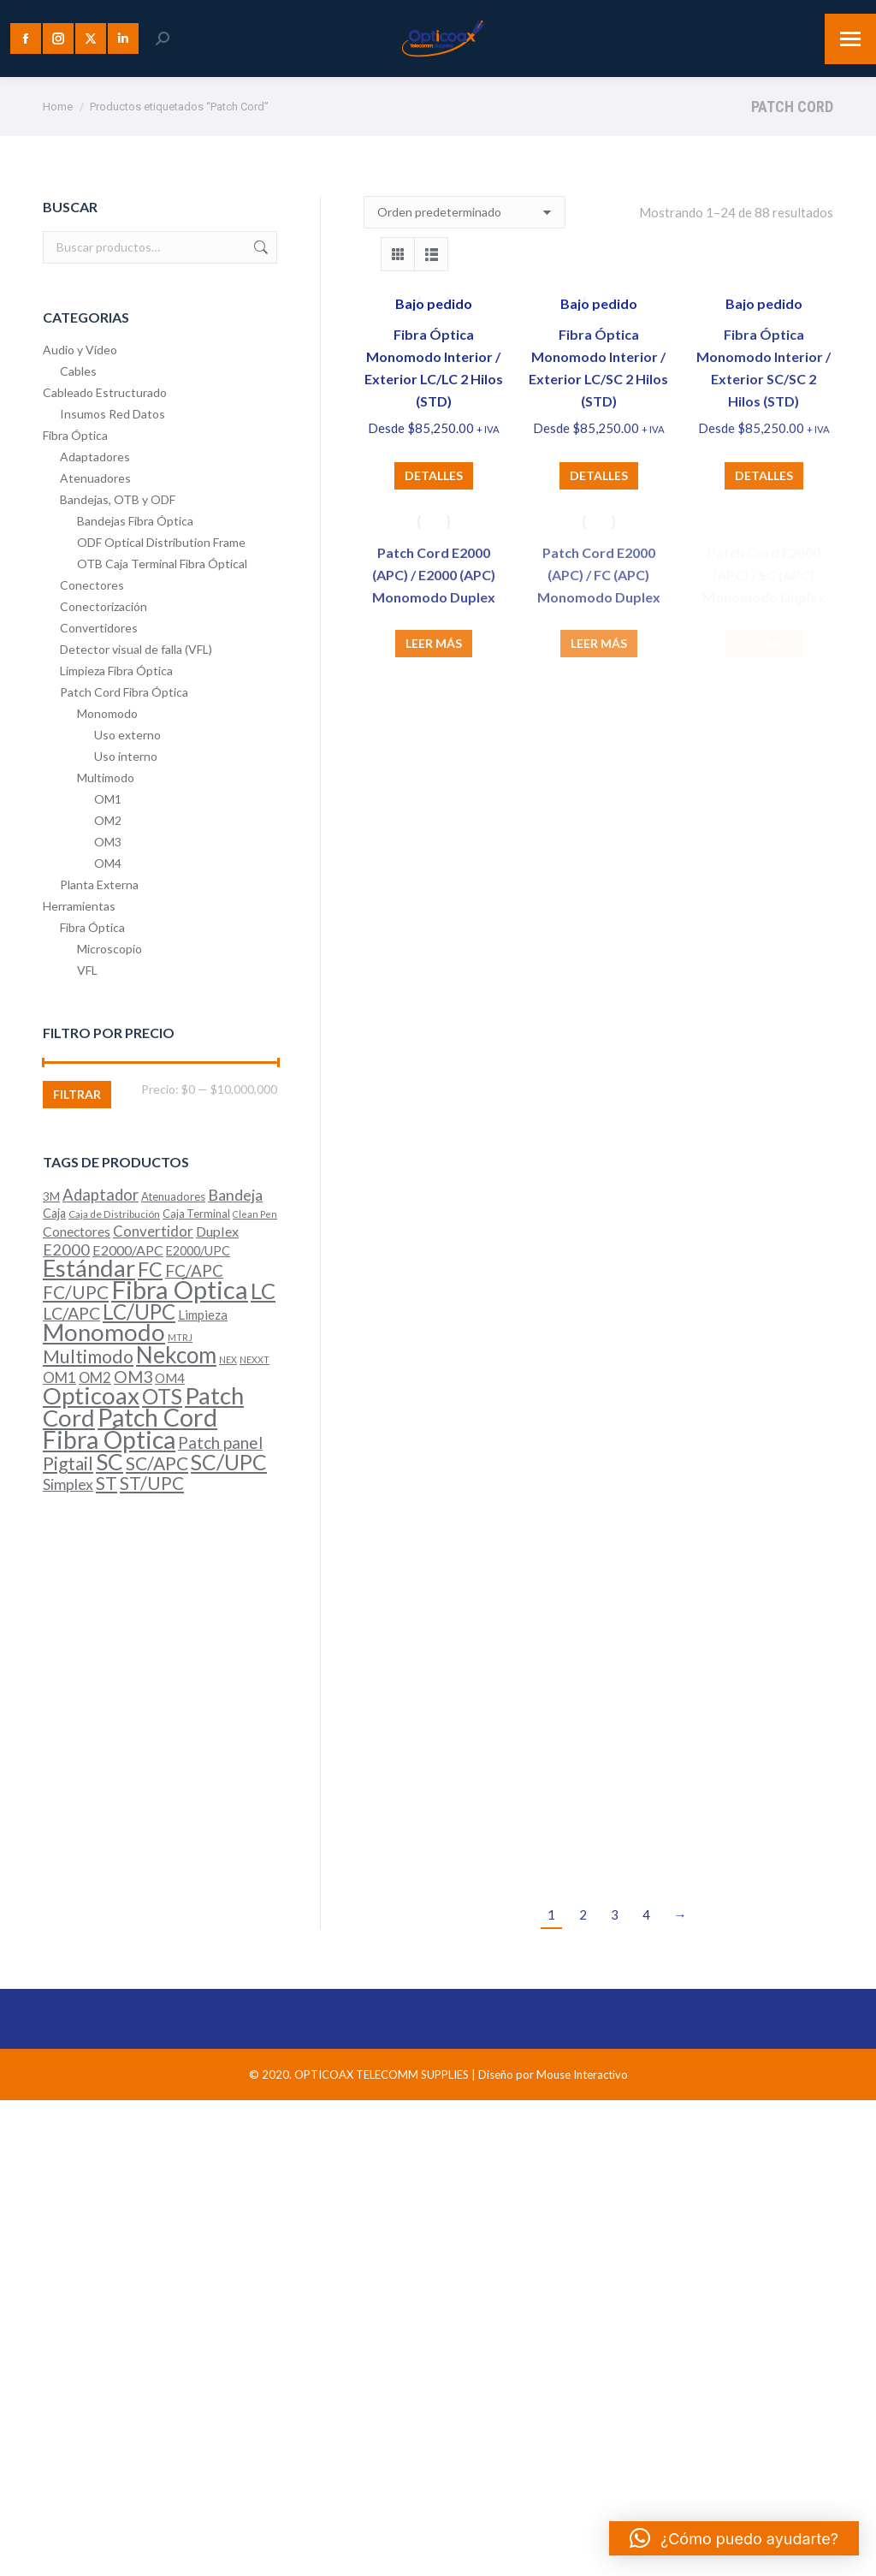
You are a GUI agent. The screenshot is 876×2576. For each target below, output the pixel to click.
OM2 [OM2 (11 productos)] (95, 1377)
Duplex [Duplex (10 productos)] (217, 1231)
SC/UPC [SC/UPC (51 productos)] (229, 1462)
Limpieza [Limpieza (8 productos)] (203, 1314)
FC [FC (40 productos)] (150, 1269)
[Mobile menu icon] (850, 39)
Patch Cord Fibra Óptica (124, 692)
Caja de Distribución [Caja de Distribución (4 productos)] (114, 1214)
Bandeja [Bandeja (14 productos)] (235, 1194)
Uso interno (125, 756)
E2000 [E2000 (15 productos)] (66, 1249)
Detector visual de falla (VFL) (136, 649)
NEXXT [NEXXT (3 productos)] (254, 1359)
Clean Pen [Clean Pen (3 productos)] (255, 1214)
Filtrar (77, 1094)
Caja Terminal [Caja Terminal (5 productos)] (196, 1213)
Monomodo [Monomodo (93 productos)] (104, 1332)
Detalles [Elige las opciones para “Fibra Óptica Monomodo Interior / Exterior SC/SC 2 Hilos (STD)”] (764, 475)
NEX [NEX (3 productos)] (228, 1359)
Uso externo (127, 734)
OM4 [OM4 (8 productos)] (170, 1378)
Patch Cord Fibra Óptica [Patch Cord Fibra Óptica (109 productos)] (130, 1428)
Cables (78, 371)
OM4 (107, 863)
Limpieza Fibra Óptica (116, 670)
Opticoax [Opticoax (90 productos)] (91, 1395)
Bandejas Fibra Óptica (135, 520)
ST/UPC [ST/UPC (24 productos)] (152, 1483)
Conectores (92, 585)
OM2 (107, 820)
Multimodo (105, 777)
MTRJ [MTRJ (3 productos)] (180, 1337)
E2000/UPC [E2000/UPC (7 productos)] (198, 1250)
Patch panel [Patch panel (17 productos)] (220, 1442)
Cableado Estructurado (105, 392)
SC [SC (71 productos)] (109, 1461)
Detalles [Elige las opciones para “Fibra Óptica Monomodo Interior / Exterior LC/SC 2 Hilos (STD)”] (599, 475)
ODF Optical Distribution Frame (161, 542)
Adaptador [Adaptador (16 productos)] (100, 1194)
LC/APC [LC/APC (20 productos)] (71, 1313)
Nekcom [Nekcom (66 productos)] (176, 1354)
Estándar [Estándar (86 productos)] (89, 1268)
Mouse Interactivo (582, 2074)
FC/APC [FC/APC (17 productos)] (194, 1270)
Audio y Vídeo (80, 349)
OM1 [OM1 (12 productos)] (59, 1377)
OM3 (107, 841)
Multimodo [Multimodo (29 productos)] (88, 1356)
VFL (87, 970)
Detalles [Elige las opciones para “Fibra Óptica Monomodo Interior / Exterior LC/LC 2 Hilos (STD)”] (434, 475)
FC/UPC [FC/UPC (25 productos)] (76, 1292)
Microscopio (109, 948)
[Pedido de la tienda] (464, 212)
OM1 (107, 799)
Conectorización (103, 606)
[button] (734, 2538)
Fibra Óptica (75, 435)
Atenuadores (95, 478)
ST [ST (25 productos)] (106, 1482)
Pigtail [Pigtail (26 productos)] (68, 1463)
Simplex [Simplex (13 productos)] (68, 1484)
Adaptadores (95, 456)
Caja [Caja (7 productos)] (54, 1213)
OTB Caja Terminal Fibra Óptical (162, 563)
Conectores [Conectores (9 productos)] (76, 1231)
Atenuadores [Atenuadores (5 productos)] (173, 1196)
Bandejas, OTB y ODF (117, 499)
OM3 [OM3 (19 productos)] (133, 1376)
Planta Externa (99, 884)
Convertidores (99, 627)
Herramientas (79, 906)
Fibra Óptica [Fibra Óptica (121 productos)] (179, 1289)
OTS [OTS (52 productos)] (162, 1396)
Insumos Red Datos (112, 414)
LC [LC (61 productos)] (263, 1290)
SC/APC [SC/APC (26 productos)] (157, 1463)
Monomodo (107, 713)
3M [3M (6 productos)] (51, 1196)
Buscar (259, 247)
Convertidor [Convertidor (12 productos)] (153, 1231)
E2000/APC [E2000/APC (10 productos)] (127, 1250)
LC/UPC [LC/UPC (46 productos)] (139, 1311)
